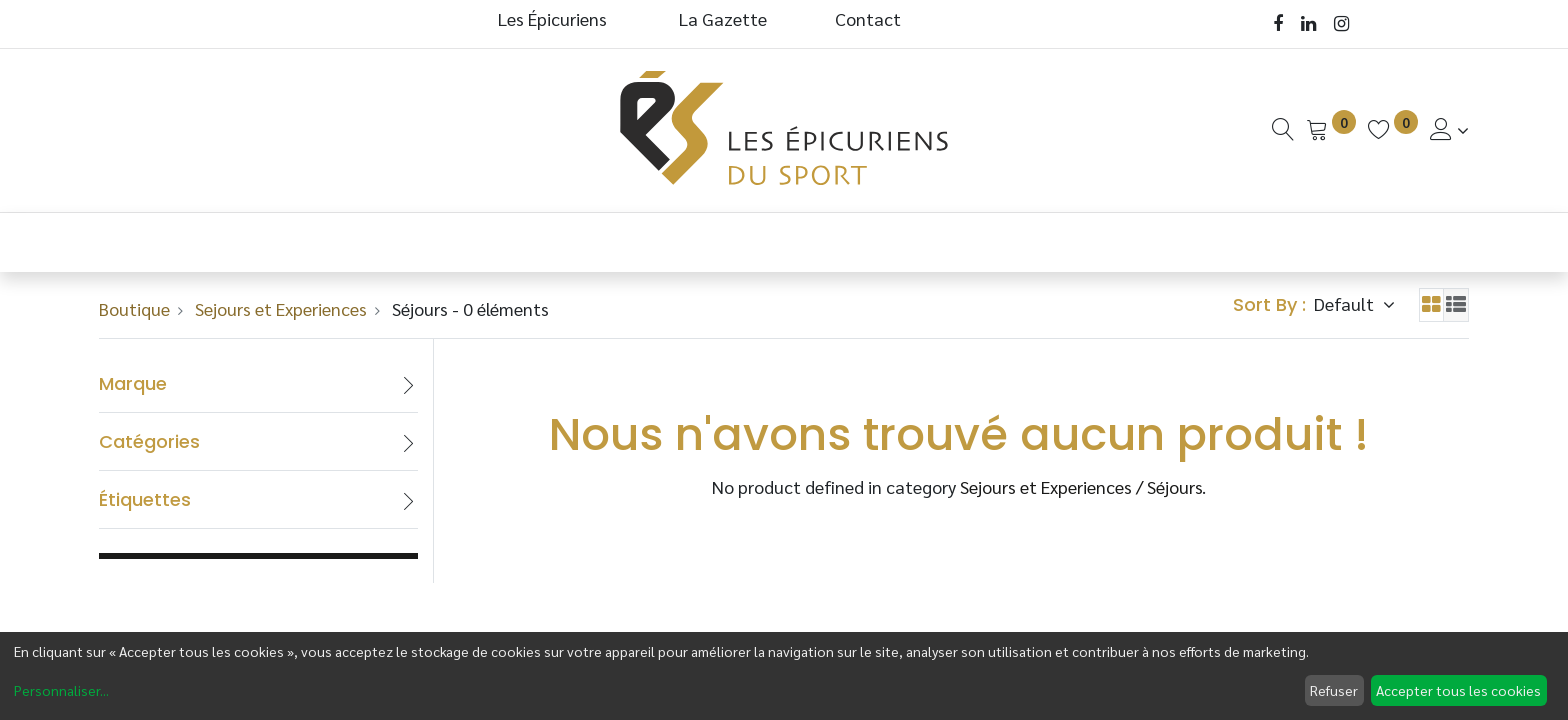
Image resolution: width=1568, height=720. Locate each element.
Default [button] (1346, 303)
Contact (868, 18)
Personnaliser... (61, 690)
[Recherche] (1283, 129)
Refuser (1334, 690)
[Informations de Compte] (1449, 129)
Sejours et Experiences (281, 308)
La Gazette (725, 18)
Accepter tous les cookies (1458, 690)
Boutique (134, 308)
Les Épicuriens (552, 18)
